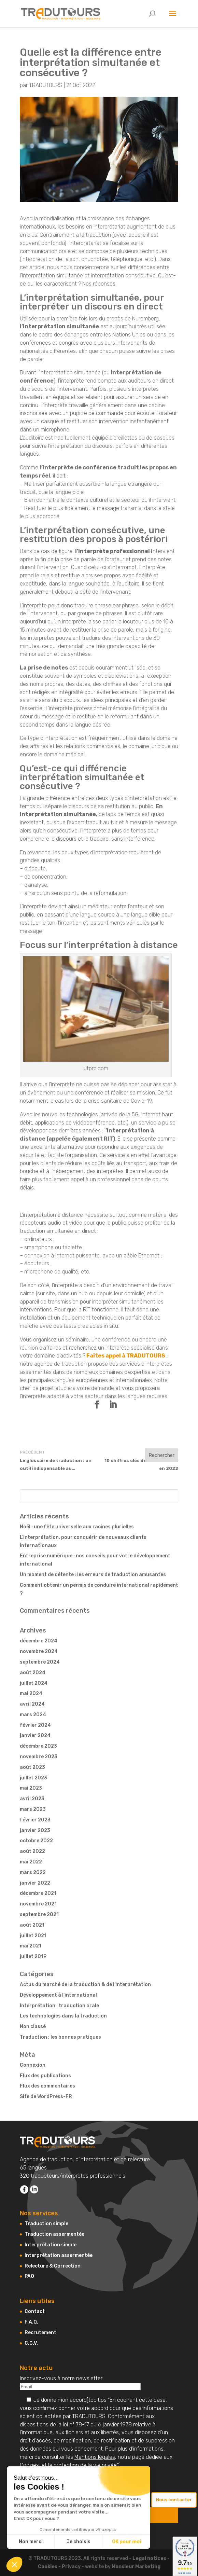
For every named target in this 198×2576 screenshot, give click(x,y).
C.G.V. (31, 2343)
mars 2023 (33, 1809)
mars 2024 (33, 1715)
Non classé (33, 2026)
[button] (14, 2564)
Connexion (32, 2065)
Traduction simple (46, 2224)
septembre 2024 (40, 1662)
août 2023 (32, 1767)
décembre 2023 (38, 1746)
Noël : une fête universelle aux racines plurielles (77, 1527)
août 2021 (32, 1925)
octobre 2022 (36, 1841)
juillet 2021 (33, 1936)
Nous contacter (174, 2499)
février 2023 (35, 1820)
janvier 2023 (35, 1830)
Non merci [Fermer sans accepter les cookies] (31, 2542)
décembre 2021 (38, 1893)
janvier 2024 (35, 1735)
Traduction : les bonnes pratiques (60, 2037)
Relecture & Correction (53, 2266)
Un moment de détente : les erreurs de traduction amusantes (93, 1575)
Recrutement (40, 2333)
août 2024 (32, 1673)
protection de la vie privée (85, 2465)
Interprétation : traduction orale (59, 2006)
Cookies (29, 2465)
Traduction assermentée (54, 2234)
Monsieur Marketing (136, 2567)
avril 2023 (32, 1799)
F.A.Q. (31, 2322)
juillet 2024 (33, 1683)
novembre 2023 (38, 1757)
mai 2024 (31, 1693)
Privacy (71, 2567)
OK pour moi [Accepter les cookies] (126, 2542)
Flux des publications (45, 2076)
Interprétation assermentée (59, 2255)
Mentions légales (94, 2457)
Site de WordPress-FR (46, 2096)
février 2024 (35, 1725)
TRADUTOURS (45, 85)
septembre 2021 (39, 1914)
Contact (35, 2311)
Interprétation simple (50, 2245)
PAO (29, 2276)
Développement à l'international (58, 1995)
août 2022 (32, 1851)
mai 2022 (31, 1862)
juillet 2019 (33, 1956)
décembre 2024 (38, 1641)
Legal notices (149, 2558)
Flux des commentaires (47, 2086)
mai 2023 (31, 1788)
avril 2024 (32, 1704)
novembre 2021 (38, 1904)
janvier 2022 (35, 1883)
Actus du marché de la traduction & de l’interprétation (85, 1984)
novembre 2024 (39, 1651)
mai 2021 (30, 1946)
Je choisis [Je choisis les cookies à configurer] (78, 2542)
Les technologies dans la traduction (63, 2016)
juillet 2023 (33, 1778)
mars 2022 (33, 1872)
